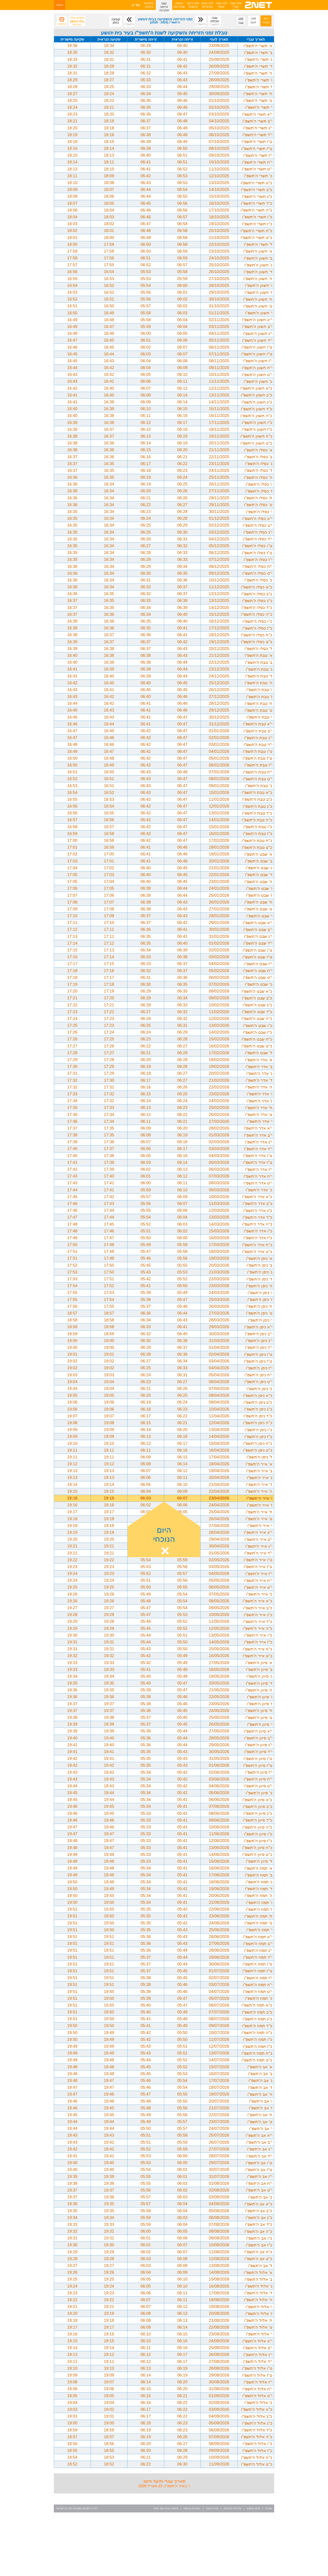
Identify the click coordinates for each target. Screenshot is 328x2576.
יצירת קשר (212, 2572)
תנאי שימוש (253, 2572)
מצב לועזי (253, 20)
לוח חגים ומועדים (207, 4)
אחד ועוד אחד (161, 2572)
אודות (268, 2572)
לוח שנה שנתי (221, 4)
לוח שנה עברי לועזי (235, 6)
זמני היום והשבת (193, 4)
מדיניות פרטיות (232, 2572)
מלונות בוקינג (149, 4)
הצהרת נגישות (192, 2572)
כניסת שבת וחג (179, 4)
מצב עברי (241, 20)
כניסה (59, 5)
